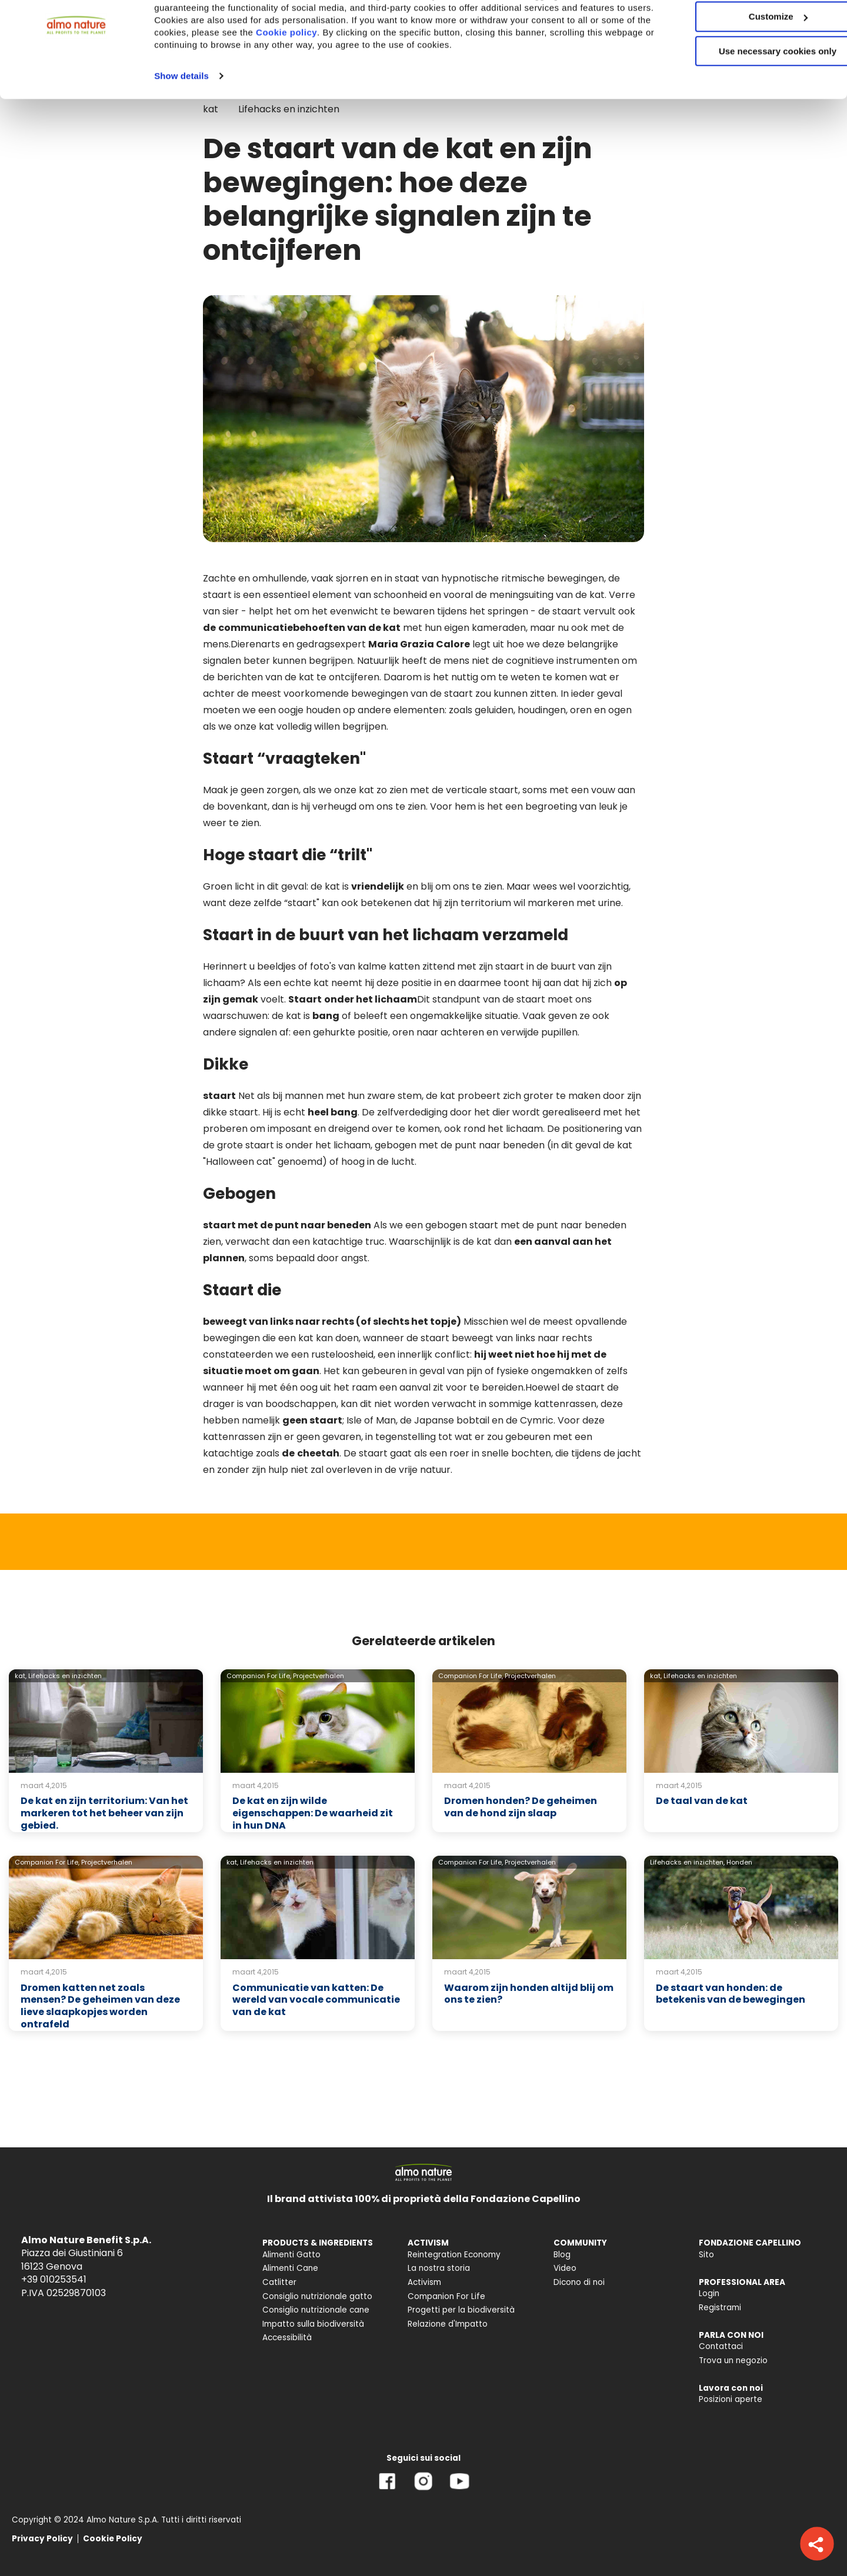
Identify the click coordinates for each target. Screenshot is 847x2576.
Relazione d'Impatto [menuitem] (448, 2324)
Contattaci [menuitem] (721, 2346)
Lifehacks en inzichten (65, 1675)
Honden (739, 1862)
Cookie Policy (112, 2538)
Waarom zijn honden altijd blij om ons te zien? (528, 1994)
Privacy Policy (42, 2538)
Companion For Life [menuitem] (446, 2296)
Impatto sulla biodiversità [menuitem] (313, 2324)
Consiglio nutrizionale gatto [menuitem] (317, 2296)
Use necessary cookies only (749, 98)
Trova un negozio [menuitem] (733, 2360)
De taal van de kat (702, 1800)
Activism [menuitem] (424, 2282)
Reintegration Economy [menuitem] (454, 2254)
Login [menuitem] (709, 2293)
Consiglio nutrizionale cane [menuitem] (315, 2310)
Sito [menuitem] (706, 2254)
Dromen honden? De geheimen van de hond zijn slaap (520, 1807)
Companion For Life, (258, 1675)
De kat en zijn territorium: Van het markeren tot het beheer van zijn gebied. (104, 1813)
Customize (749, 64)
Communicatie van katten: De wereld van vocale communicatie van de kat (316, 2000)
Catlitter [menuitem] (279, 2282)
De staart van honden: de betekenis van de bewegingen (730, 1994)
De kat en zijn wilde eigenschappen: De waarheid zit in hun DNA (312, 1813)
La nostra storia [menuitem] (439, 2268)
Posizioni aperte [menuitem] (730, 2399)
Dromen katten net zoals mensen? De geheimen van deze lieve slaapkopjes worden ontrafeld (100, 2006)
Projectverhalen (318, 1675)
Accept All (749, 29)
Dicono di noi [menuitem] (579, 2282)
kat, (20, 1675)
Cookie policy (362, 79)
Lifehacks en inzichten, (687, 1862)
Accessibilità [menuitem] (287, 2337)
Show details (181, 123)
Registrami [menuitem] (720, 2307)
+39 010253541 (53, 2279)
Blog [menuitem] (562, 2254)
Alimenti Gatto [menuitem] (291, 2254)
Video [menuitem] (564, 2268)
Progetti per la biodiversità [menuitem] (461, 2310)
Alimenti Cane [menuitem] (290, 2268)
